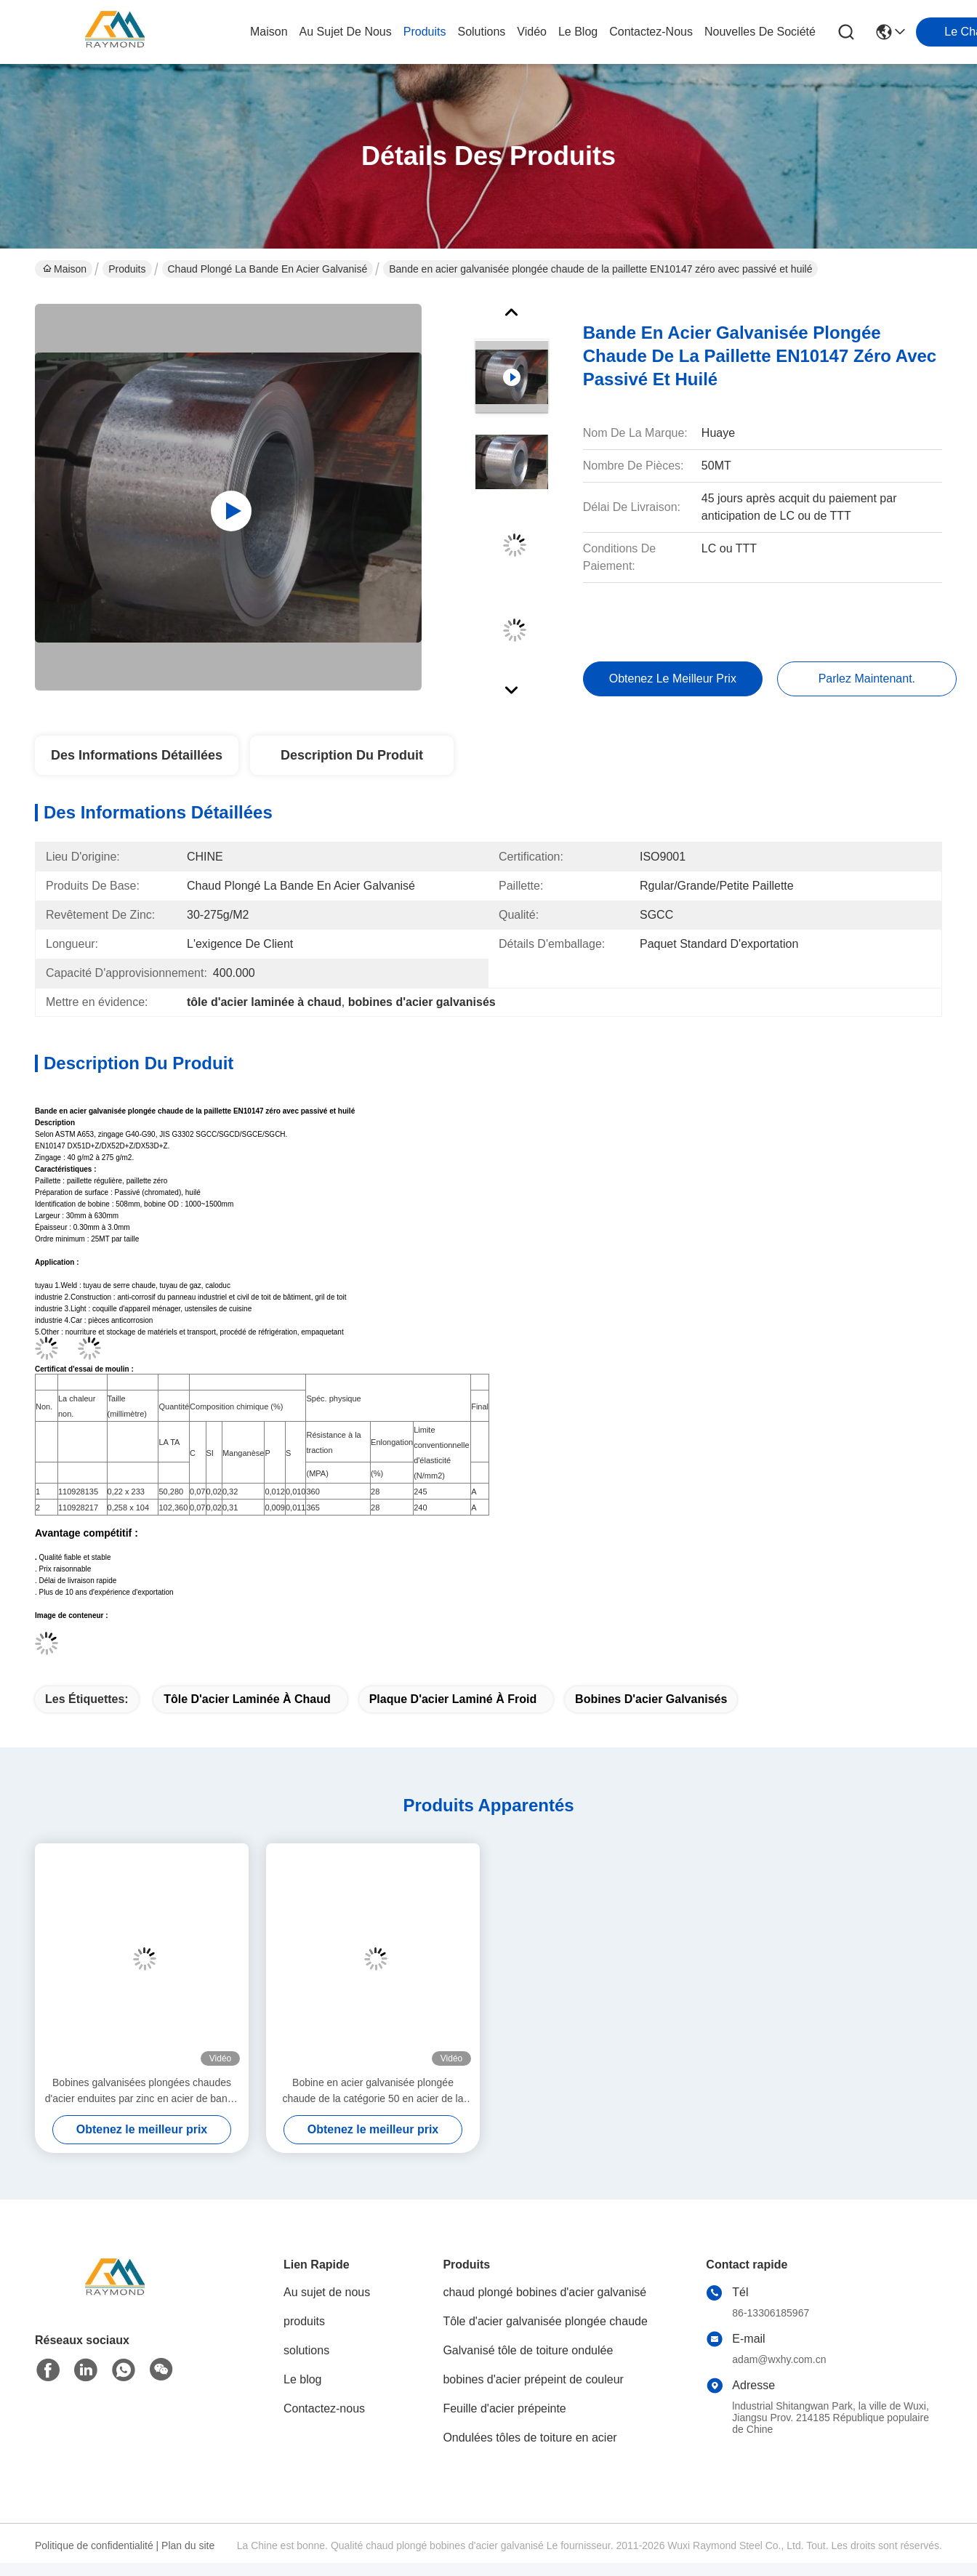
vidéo (532, 31)
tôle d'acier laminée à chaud (247, 1699)
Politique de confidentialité (94, 2545)
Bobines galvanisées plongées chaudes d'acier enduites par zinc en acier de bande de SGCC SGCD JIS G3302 (142, 2091)
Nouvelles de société (760, 31)
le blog (578, 31)
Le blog (303, 2379)
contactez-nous (651, 31)
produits (424, 31)
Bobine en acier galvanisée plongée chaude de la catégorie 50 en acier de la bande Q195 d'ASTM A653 (372, 2091)
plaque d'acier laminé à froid (453, 1699)
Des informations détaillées (136, 755)
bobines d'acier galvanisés (651, 1699)
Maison (269, 31)
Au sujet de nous (327, 2292)
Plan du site (187, 2545)
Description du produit (352, 755)
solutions (481, 31)
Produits (126, 269)
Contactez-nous (324, 2408)
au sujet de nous (345, 31)
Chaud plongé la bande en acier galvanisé (268, 269)
